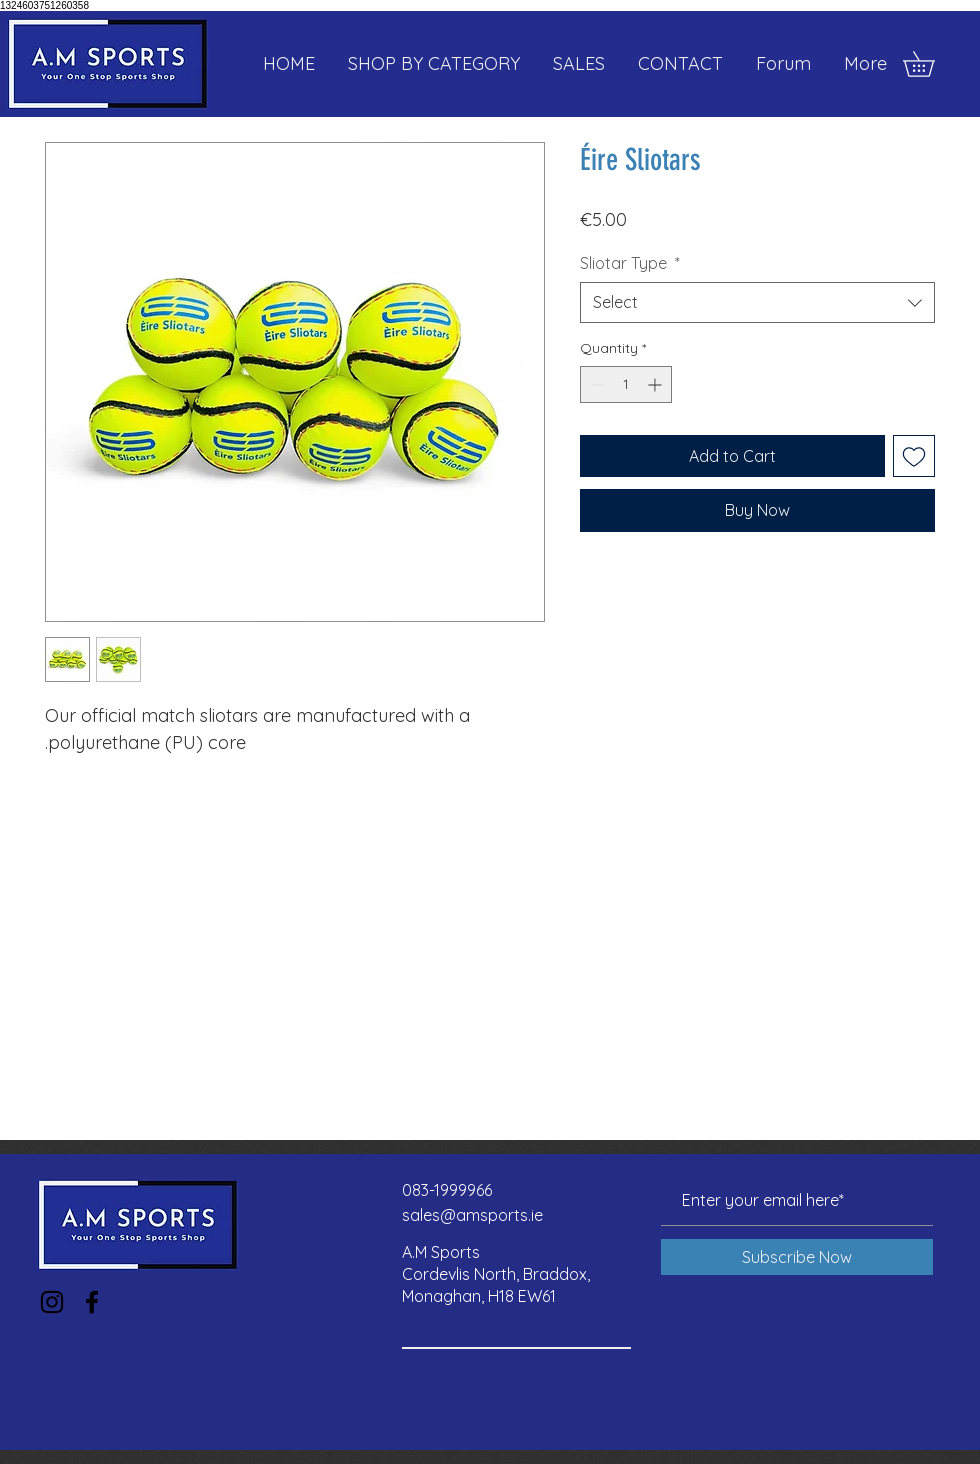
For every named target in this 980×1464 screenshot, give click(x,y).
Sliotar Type (630, 263)
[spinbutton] (626, 384)
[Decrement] (595, 384)
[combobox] (757, 302)
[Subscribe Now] (797, 1257)
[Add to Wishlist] (914, 456)
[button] (931, 64)
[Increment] (656, 384)
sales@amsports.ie (472, 1215)
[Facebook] (92, 1302)
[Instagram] (52, 1302)
